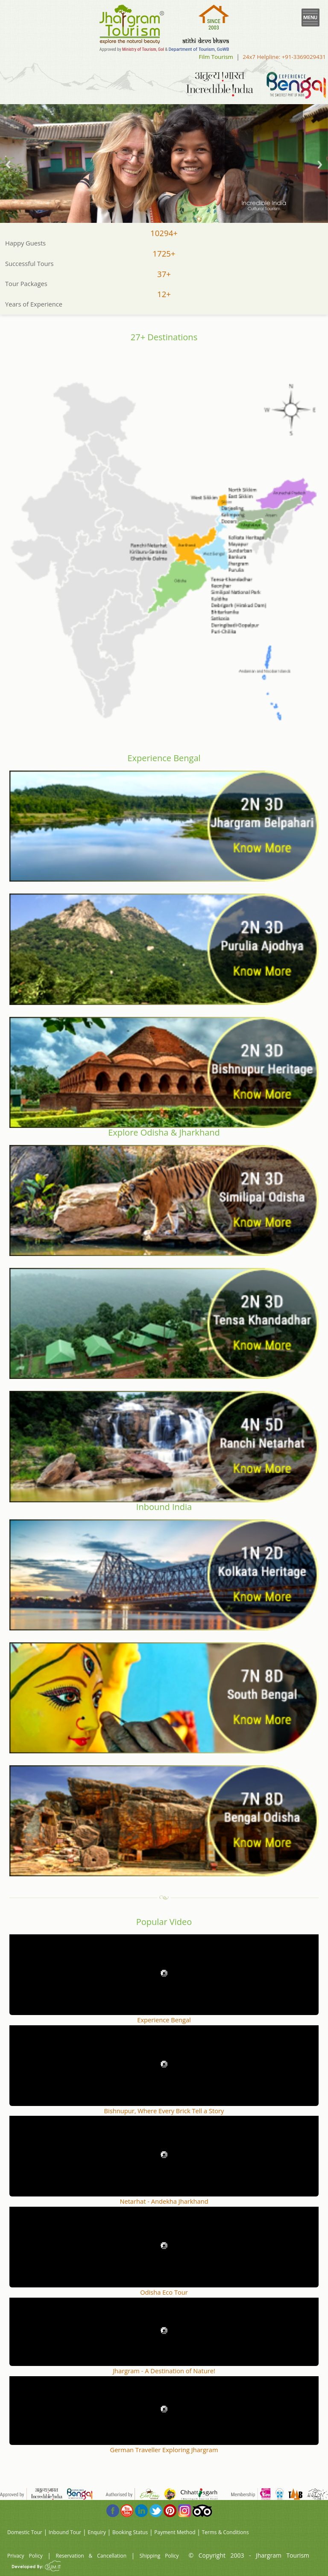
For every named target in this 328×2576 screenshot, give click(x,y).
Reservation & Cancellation (91, 2555)
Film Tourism (216, 57)
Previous (8, 165)
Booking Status (130, 2532)
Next (320, 165)
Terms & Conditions (225, 2532)
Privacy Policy (25, 2555)
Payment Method (174, 2532)
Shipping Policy (159, 2555)
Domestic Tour (24, 2532)
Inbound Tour (65, 2532)
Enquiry (97, 2532)
